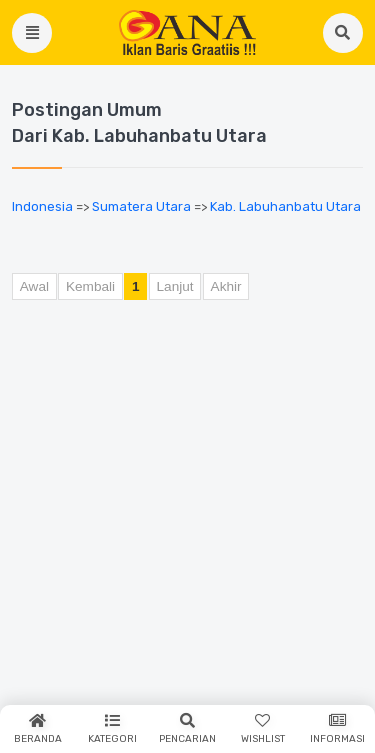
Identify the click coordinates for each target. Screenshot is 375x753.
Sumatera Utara (141, 206)
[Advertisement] (187, 513)
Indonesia (42, 206)
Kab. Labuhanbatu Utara (285, 206)
